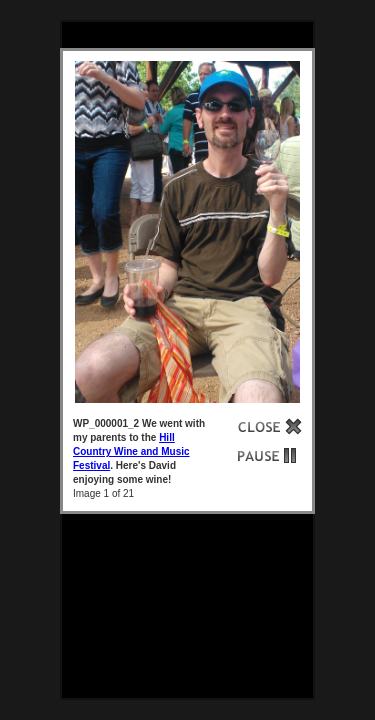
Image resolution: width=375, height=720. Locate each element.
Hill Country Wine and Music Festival (131, 451)
